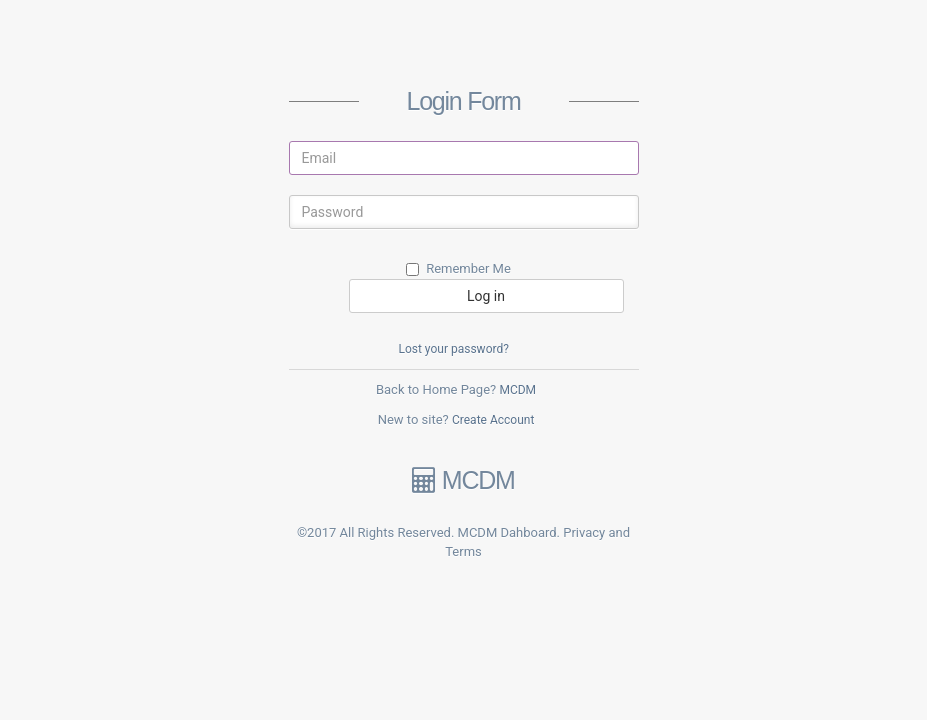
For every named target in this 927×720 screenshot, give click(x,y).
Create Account (493, 420)
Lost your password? (453, 349)
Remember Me (458, 268)
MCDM (517, 390)
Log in (486, 296)
